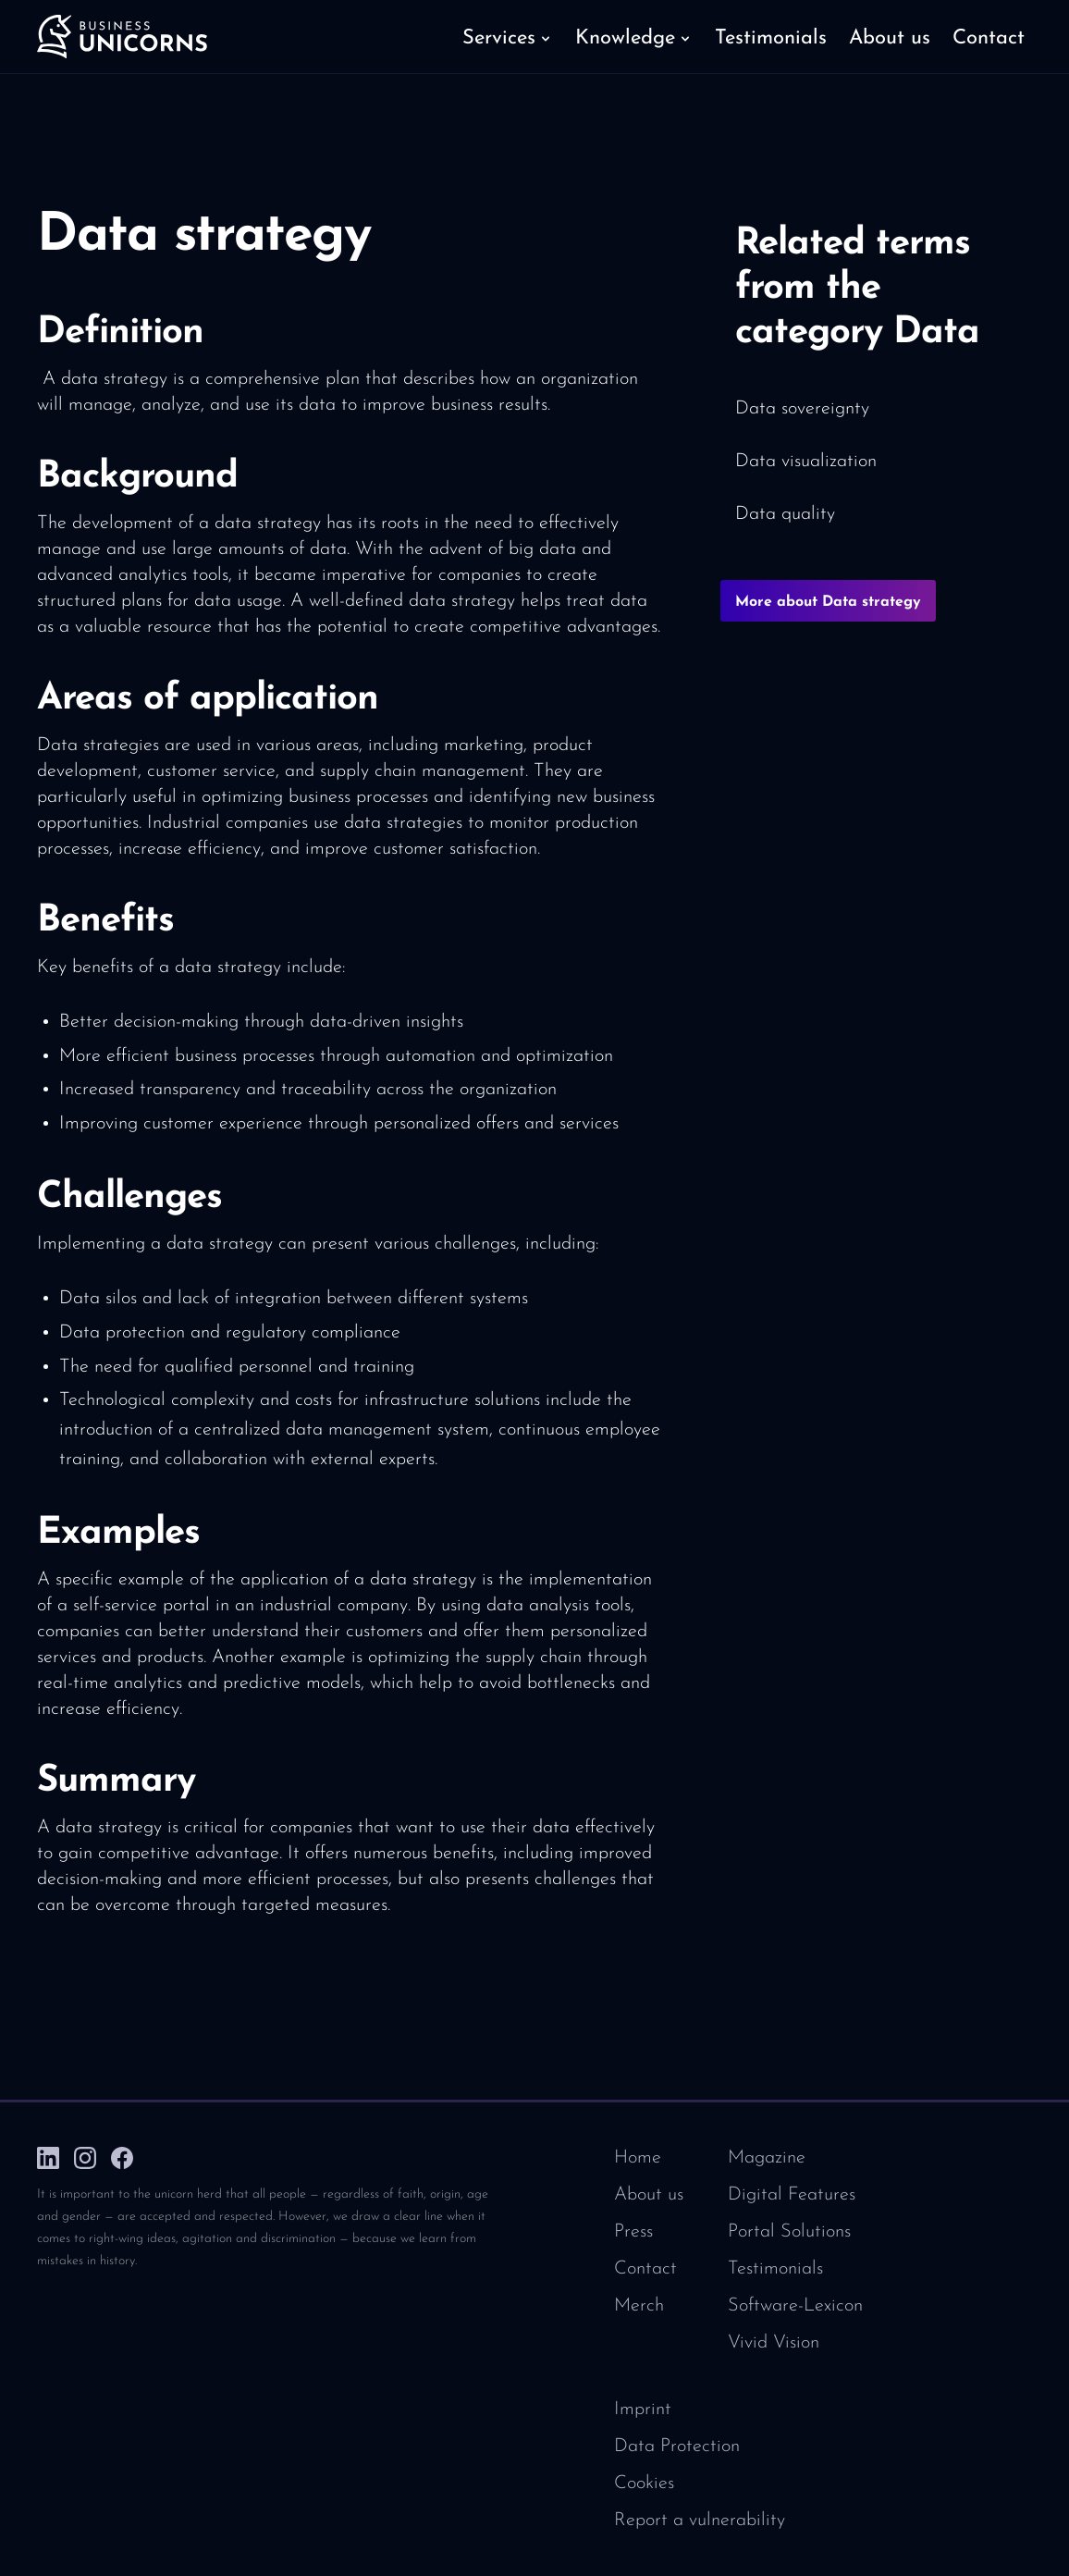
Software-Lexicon (795, 2306)
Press (633, 2232)
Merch (639, 2306)
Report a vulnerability (699, 2520)
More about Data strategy (828, 602)
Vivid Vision (773, 2343)
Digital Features (791, 2195)
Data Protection (677, 2446)
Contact (645, 2269)
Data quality (785, 514)
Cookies (644, 2483)
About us (648, 2195)
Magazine (766, 2158)
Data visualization (806, 461)
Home (637, 2158)
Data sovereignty (802, 409)
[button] (507, 37)
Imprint (642, 2409)
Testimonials (775, 2269)
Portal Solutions (789, 2232)
